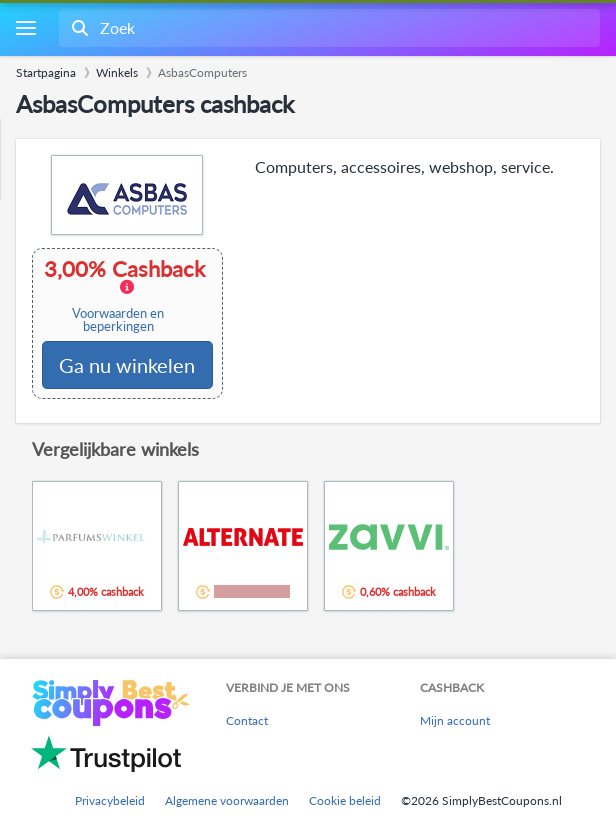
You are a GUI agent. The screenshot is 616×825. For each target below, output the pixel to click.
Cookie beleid (345, 800)
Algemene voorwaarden (227, 800)
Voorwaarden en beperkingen (118, 320)
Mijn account (455, 720)
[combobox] (327, 28)
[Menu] (25, 28)
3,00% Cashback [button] (126, 295)
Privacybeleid (110, 800)
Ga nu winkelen (127, 365)
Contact (247, 720)
